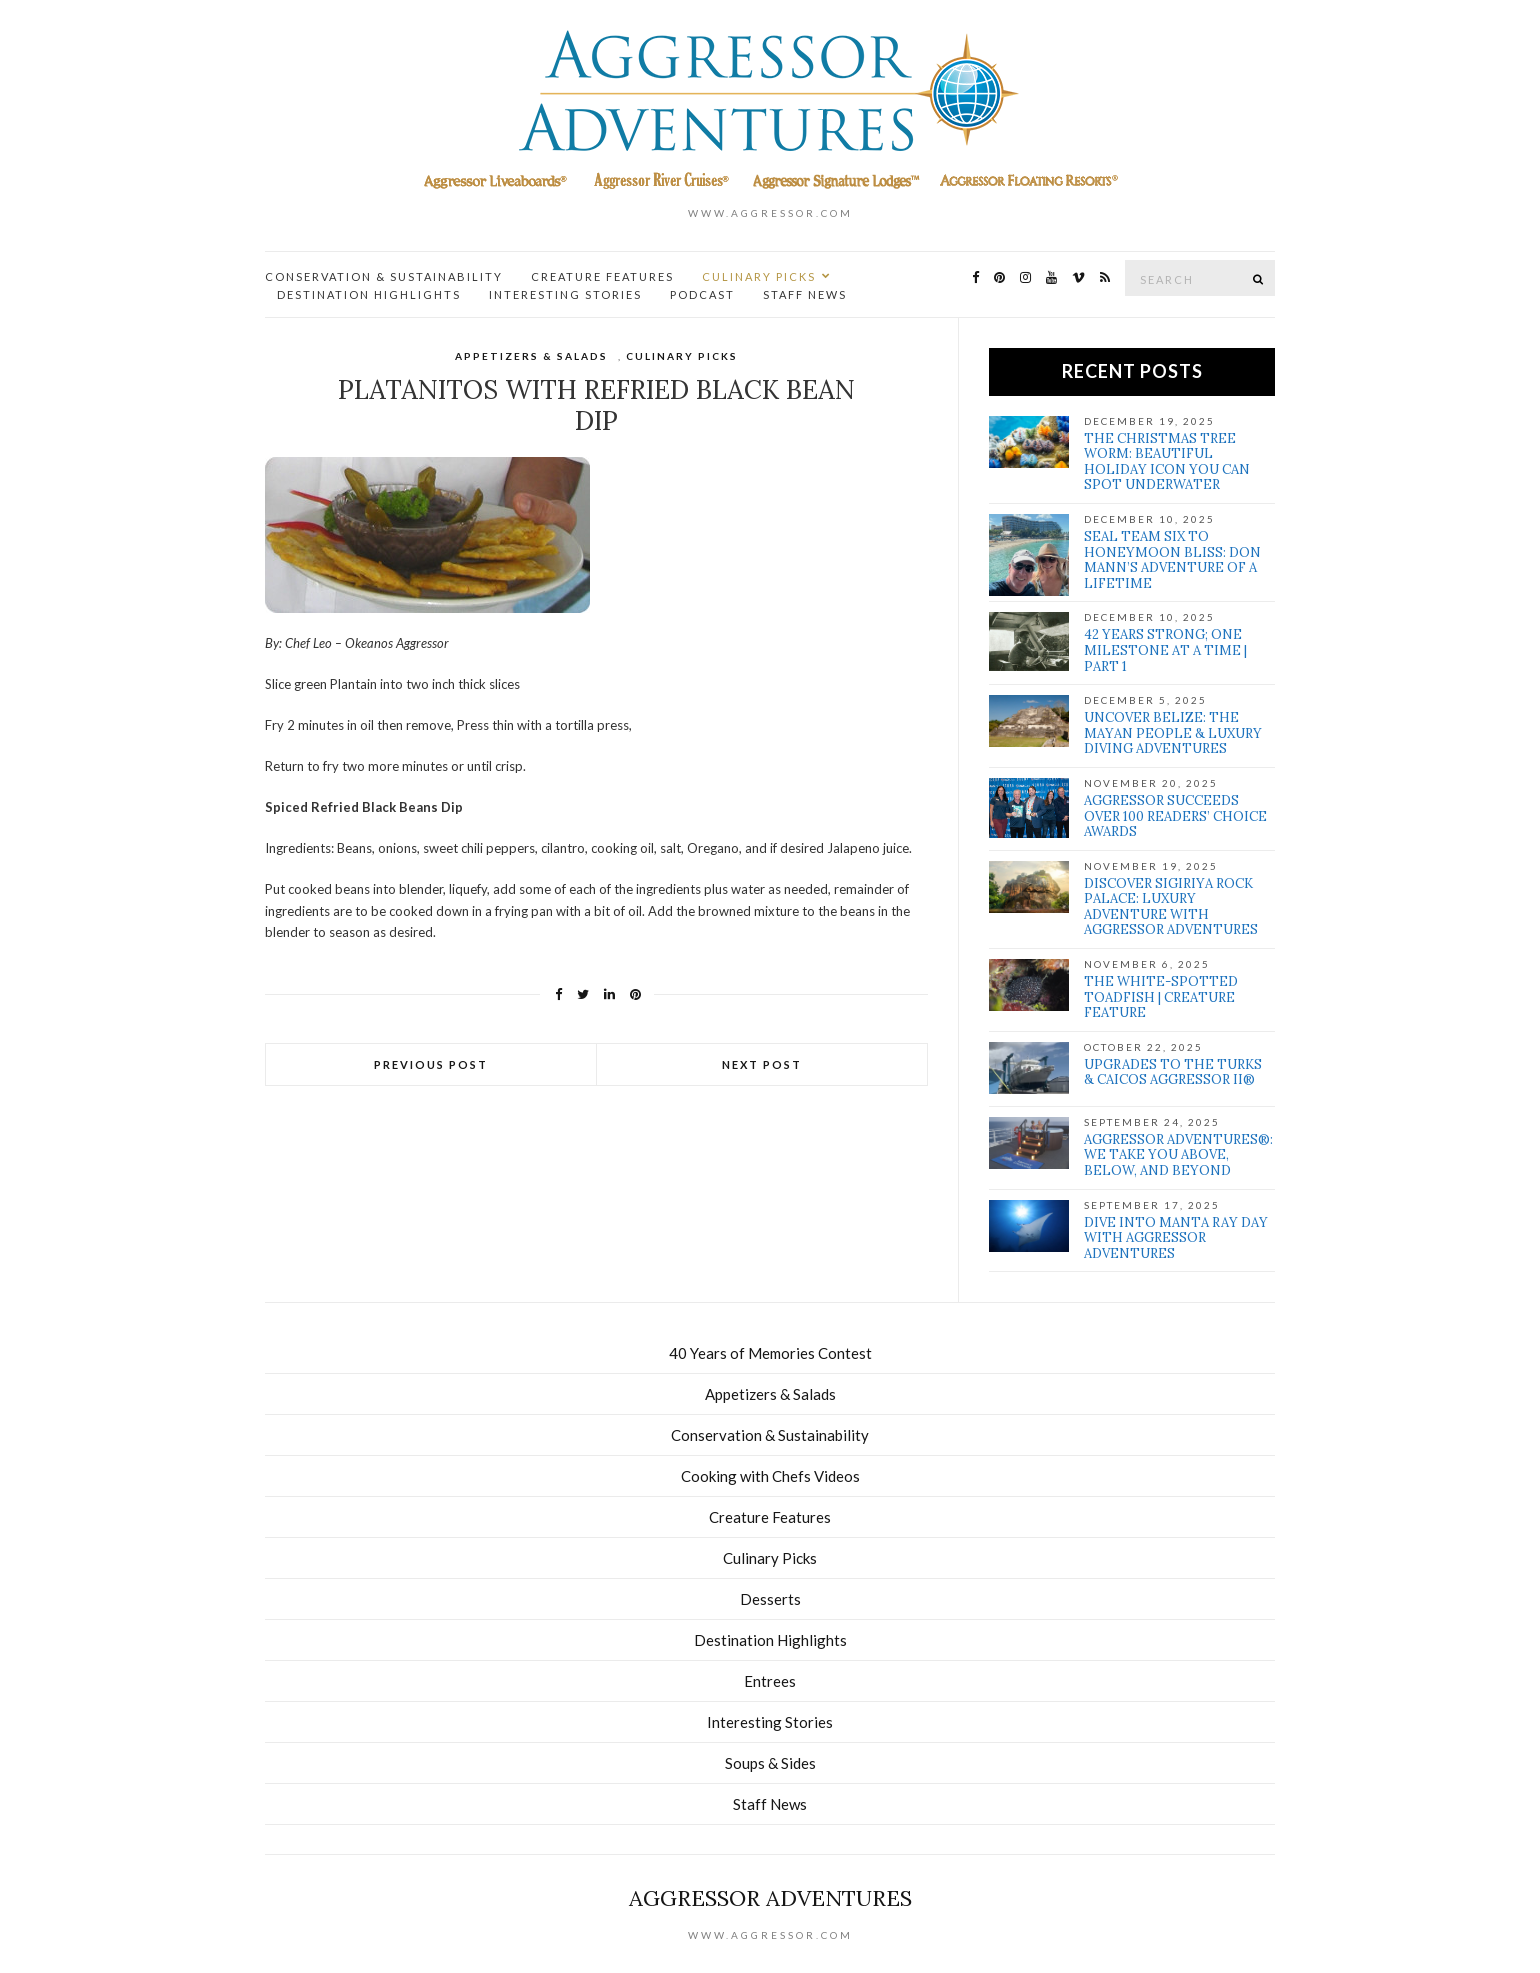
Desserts (770, 1599)
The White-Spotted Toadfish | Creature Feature (1161, 997)
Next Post (762, 1064)
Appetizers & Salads (531, 356)
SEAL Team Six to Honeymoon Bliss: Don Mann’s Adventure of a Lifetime (1172, 560)
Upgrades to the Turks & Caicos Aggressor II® (1173, 1072)
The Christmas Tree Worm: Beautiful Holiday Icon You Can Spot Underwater (1167, 462)
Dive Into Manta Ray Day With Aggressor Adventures (1176, 1238)
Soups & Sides (770, 1763)
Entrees (770, 1681)
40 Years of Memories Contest (770, 1353)
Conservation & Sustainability (384, 276)
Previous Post (431, 1064)
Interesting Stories (565, 294)
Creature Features (602, 276)
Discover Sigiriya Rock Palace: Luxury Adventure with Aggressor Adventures (1171, 907)
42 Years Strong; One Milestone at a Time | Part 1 (1165, 650)
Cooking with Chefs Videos (770, 1476)
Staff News (805, 294)
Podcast (702, 294)
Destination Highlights (369, 294)
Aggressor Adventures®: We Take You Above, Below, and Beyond (1178, 1155)
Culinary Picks (759, 276)
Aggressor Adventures (770, 1898)
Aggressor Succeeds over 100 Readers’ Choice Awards (1175, 816)
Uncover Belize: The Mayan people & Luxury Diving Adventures (1173, 733)
